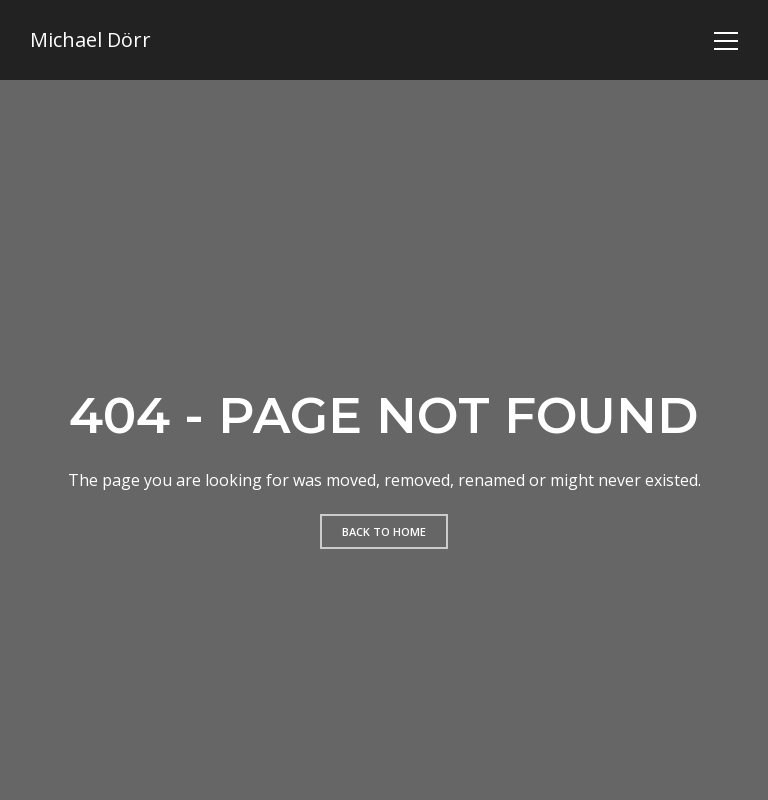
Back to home (384, 531)
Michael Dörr (90, 40)
